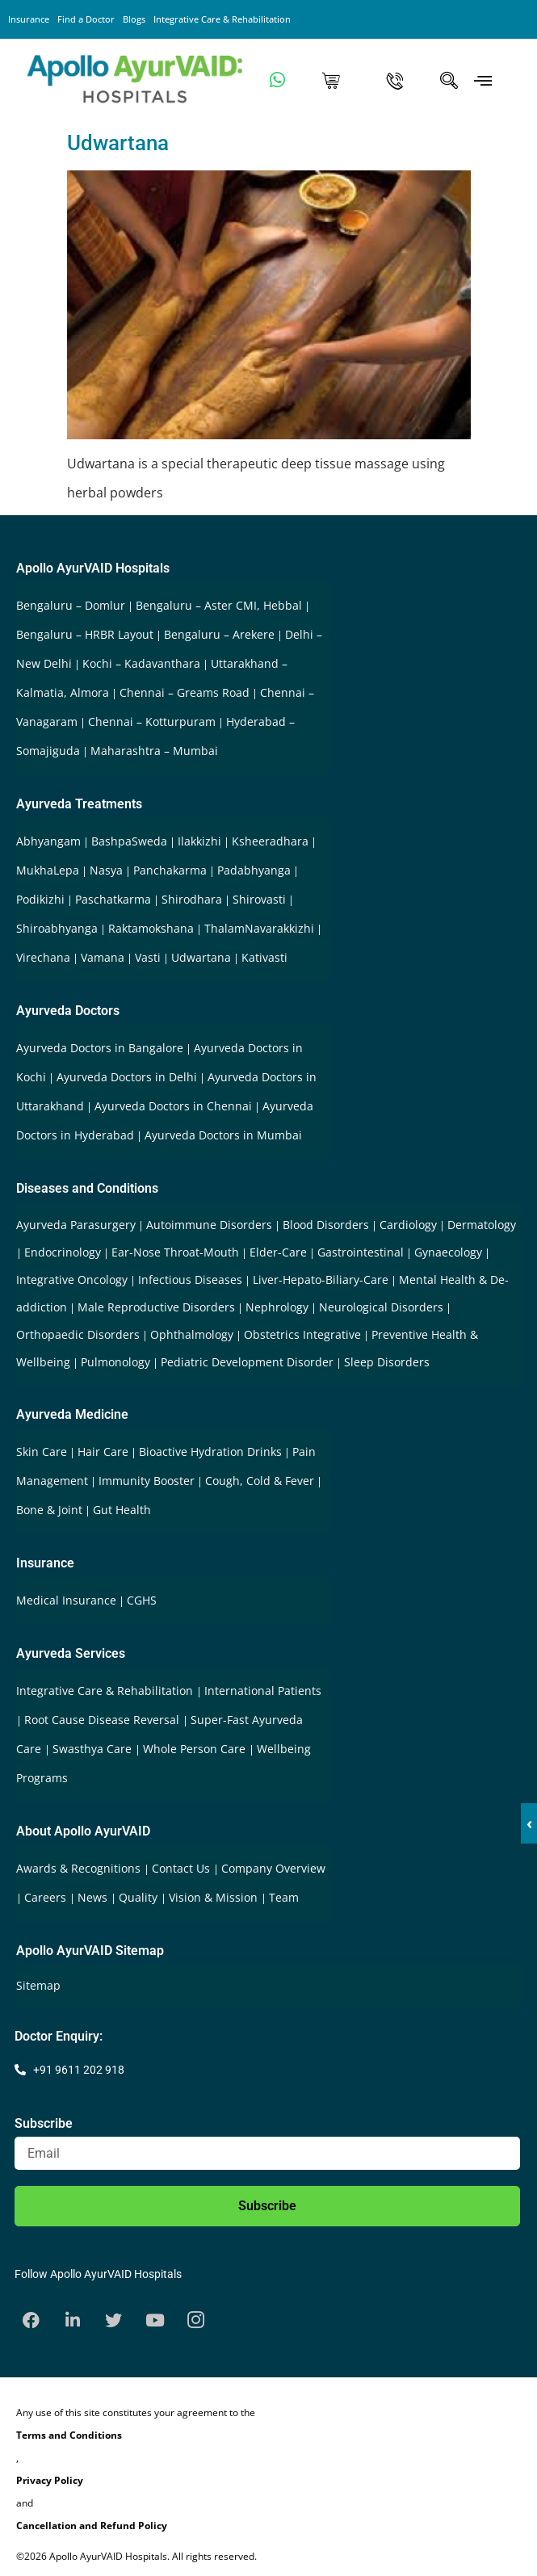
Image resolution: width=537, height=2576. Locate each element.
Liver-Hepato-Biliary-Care (320, 1279)
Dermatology (481, 1224)
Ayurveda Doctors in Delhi (127, 1077)
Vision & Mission (215, 1897)
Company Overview (273, 1868)
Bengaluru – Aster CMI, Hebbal (219, 605)
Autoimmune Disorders (209, 1224)
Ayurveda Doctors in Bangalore (99, 1047)
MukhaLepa (47, 870)
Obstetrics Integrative (302, 1334)
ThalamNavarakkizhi (259, 928)
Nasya (106, 870)
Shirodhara (192, 899)
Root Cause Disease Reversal (103, 1719)
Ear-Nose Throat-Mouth (175, 1252)
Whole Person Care (196, 1748)
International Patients (262, 1690)
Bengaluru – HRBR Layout (84, 634)
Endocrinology (62, 1252)
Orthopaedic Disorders (78, 1334)
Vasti (148, 957)
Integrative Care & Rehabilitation (222, 19)
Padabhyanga (254, 870)
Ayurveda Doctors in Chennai (173, 1106)
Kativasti (264, 957)
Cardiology (408, 1224)
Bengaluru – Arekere (219, 634)
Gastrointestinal (360, 1252)
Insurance (28, 19)
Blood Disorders (326, 1224)
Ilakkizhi (199, 841)
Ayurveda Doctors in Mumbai (223, 1135)
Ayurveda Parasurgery (76, 1224)
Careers (46, 1897)
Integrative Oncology (72, 1279)
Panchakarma (170, 870)
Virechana (43, 957)
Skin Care (41, 1451)
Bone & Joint (49, 1509)
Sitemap (38, 1985)
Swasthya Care (93, 1748)
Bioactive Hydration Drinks (210, 1451)
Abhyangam (48, 841)
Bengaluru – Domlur (70, 605)
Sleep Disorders (387, 1362)
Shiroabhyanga (57, 928)
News (94, 1897)
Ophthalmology (191, 1334)
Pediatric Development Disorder (247, 1362)
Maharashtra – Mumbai (154, 750)
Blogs (134, 19)
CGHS (142, 1600)
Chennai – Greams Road (185, 692)
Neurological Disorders (381, 1307)
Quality (140, 1897)
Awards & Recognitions (80, 1868)
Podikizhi (40, 899)
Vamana (102, 957)
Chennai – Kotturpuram (152, 721)
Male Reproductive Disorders (156, 1307)
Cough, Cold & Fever (259, 1480)
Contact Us (182, 1868)
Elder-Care (278, 1252)
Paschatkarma (113, 899)
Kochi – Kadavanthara (141, 663)
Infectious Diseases (190, 1279)
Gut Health (122, 1509)
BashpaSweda (129, 841)
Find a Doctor (86, 19)
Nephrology (276, 1307)
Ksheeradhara (270, 841)
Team (284, 1897)
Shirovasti (259, 899)
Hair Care (103, 1451)
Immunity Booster (147, 1480)
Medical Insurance (66, 1600)
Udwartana (118, 143)
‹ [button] (529, 1823)
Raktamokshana (151, 928)
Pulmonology (115, 1362)
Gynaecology (448, 1252)
